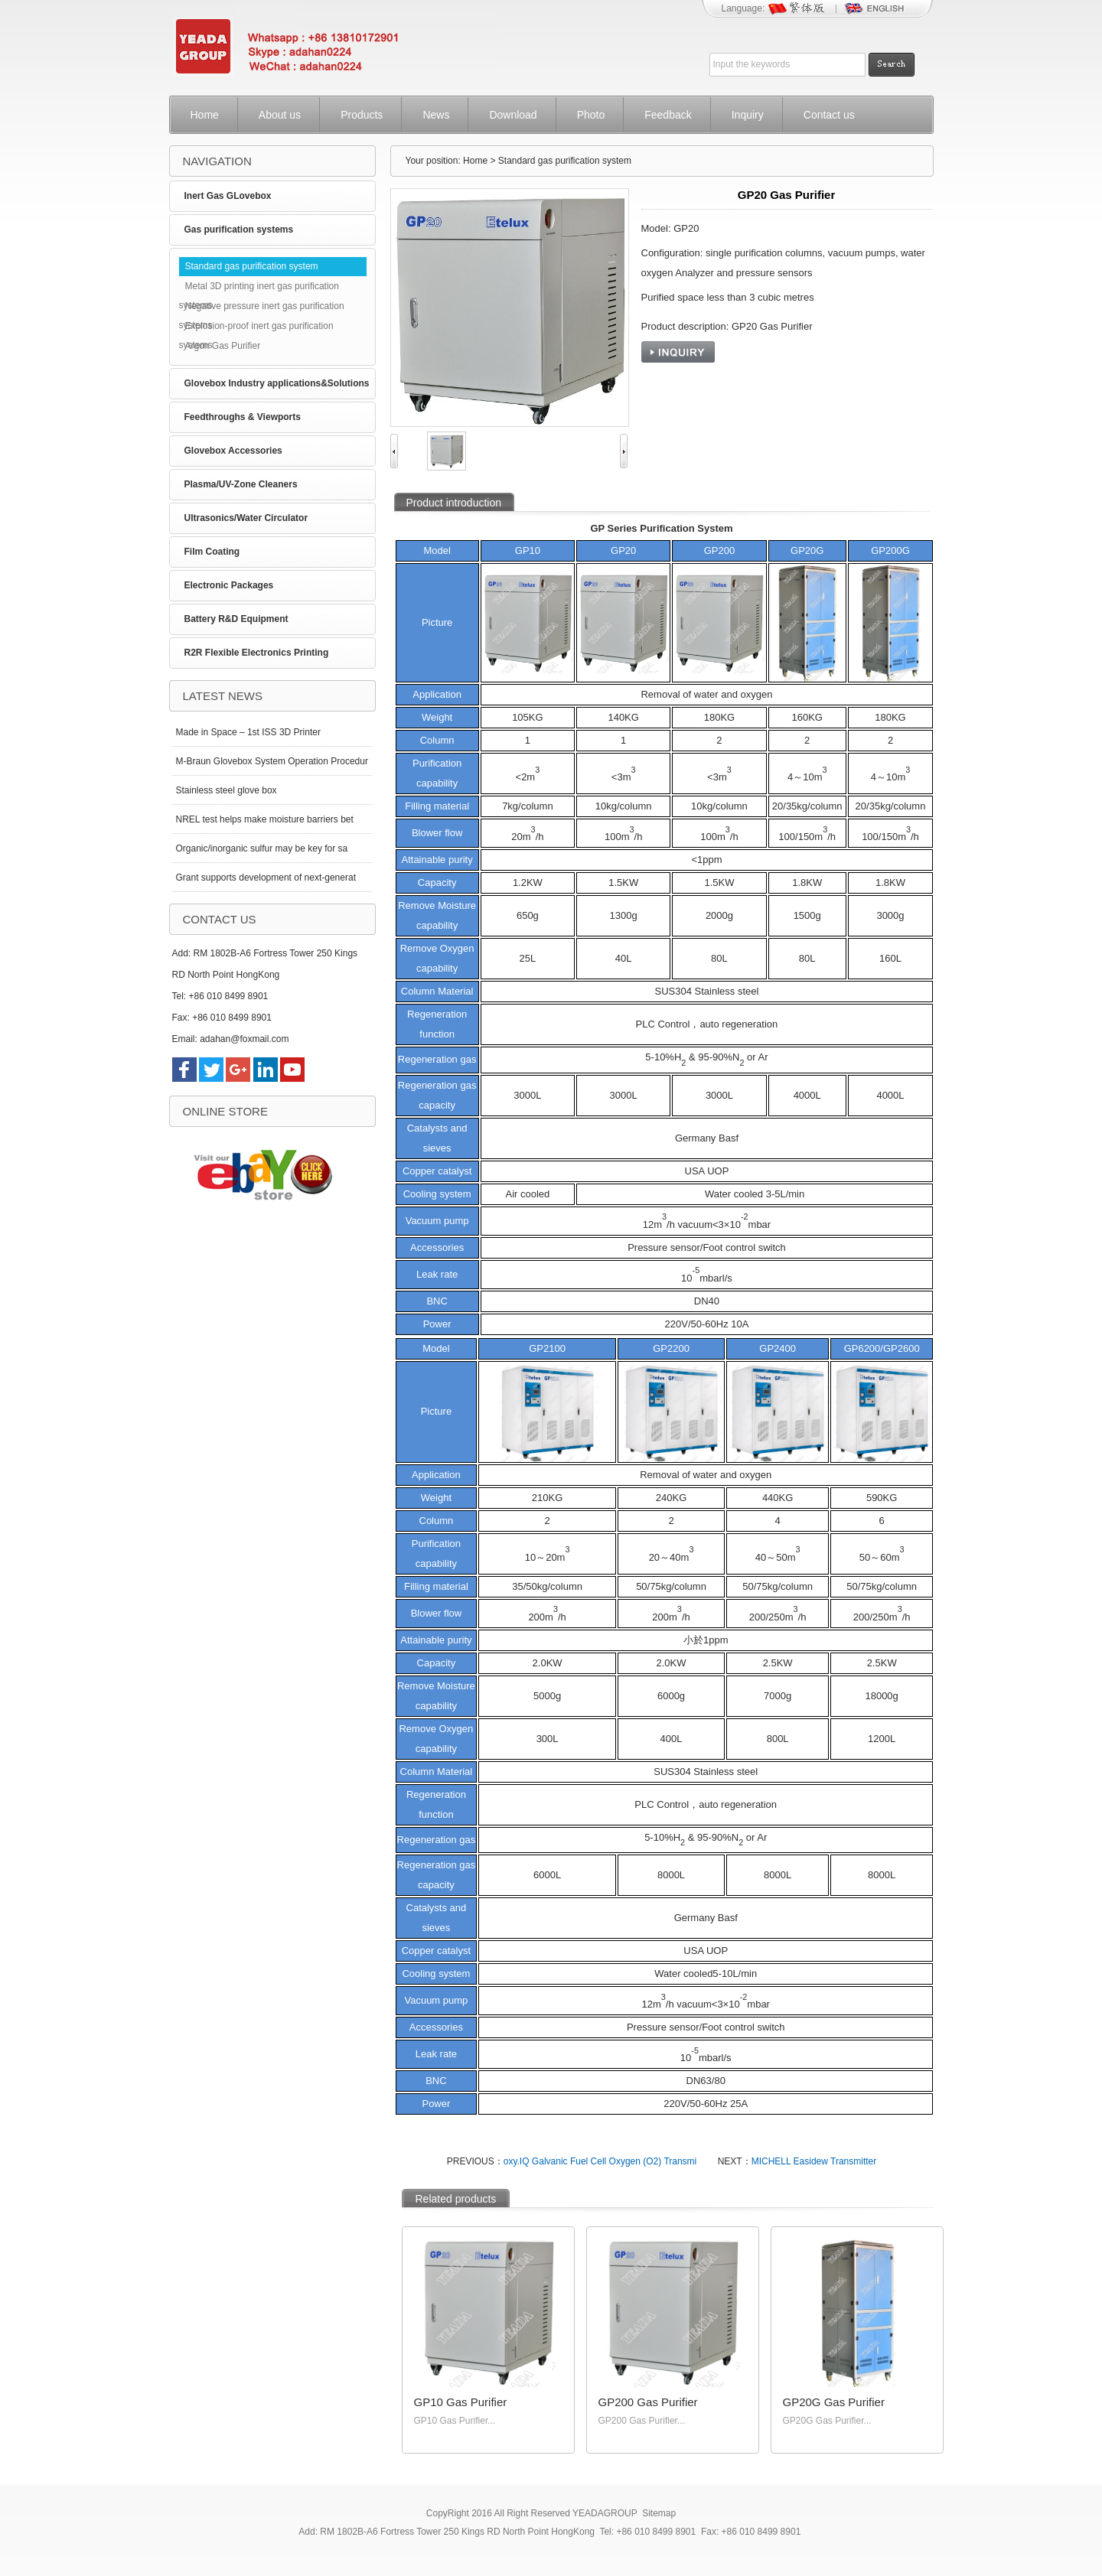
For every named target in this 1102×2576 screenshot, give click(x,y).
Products (362, 115)
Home (205, 115)
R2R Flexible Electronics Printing (256, 652)
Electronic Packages (229, 585)
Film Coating (212, 551)
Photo (591, 115)
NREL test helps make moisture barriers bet (265, 819)
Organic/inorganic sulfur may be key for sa (262, 848)
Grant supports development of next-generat (266, 877)
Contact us (829, 115)
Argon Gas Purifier (223, 345)
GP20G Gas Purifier (834, 2401)
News (435, 115)
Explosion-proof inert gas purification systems (256, 328)
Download (512, 115)
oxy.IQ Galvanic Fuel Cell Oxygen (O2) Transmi (600, 2161)
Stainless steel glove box (226, 790)
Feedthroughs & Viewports (242, 417)
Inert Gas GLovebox (228, 196)
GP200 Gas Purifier (648, 2401)
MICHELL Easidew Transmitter (814, 2161)
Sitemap (659, 2513)
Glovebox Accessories (233, 450)
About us (280, 115)
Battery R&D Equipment (236, 619)
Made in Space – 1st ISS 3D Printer (248, 732)
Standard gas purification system (251, 266)
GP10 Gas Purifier (460, 2401)
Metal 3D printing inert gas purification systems (259, 288)
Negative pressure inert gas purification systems (261, 308)
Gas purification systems (239, 229)
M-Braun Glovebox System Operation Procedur (272, 761)
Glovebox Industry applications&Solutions (277, 383)
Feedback (667, 115)
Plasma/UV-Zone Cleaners (241, 484)
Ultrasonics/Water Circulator (246, 518)
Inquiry (748, 115)
